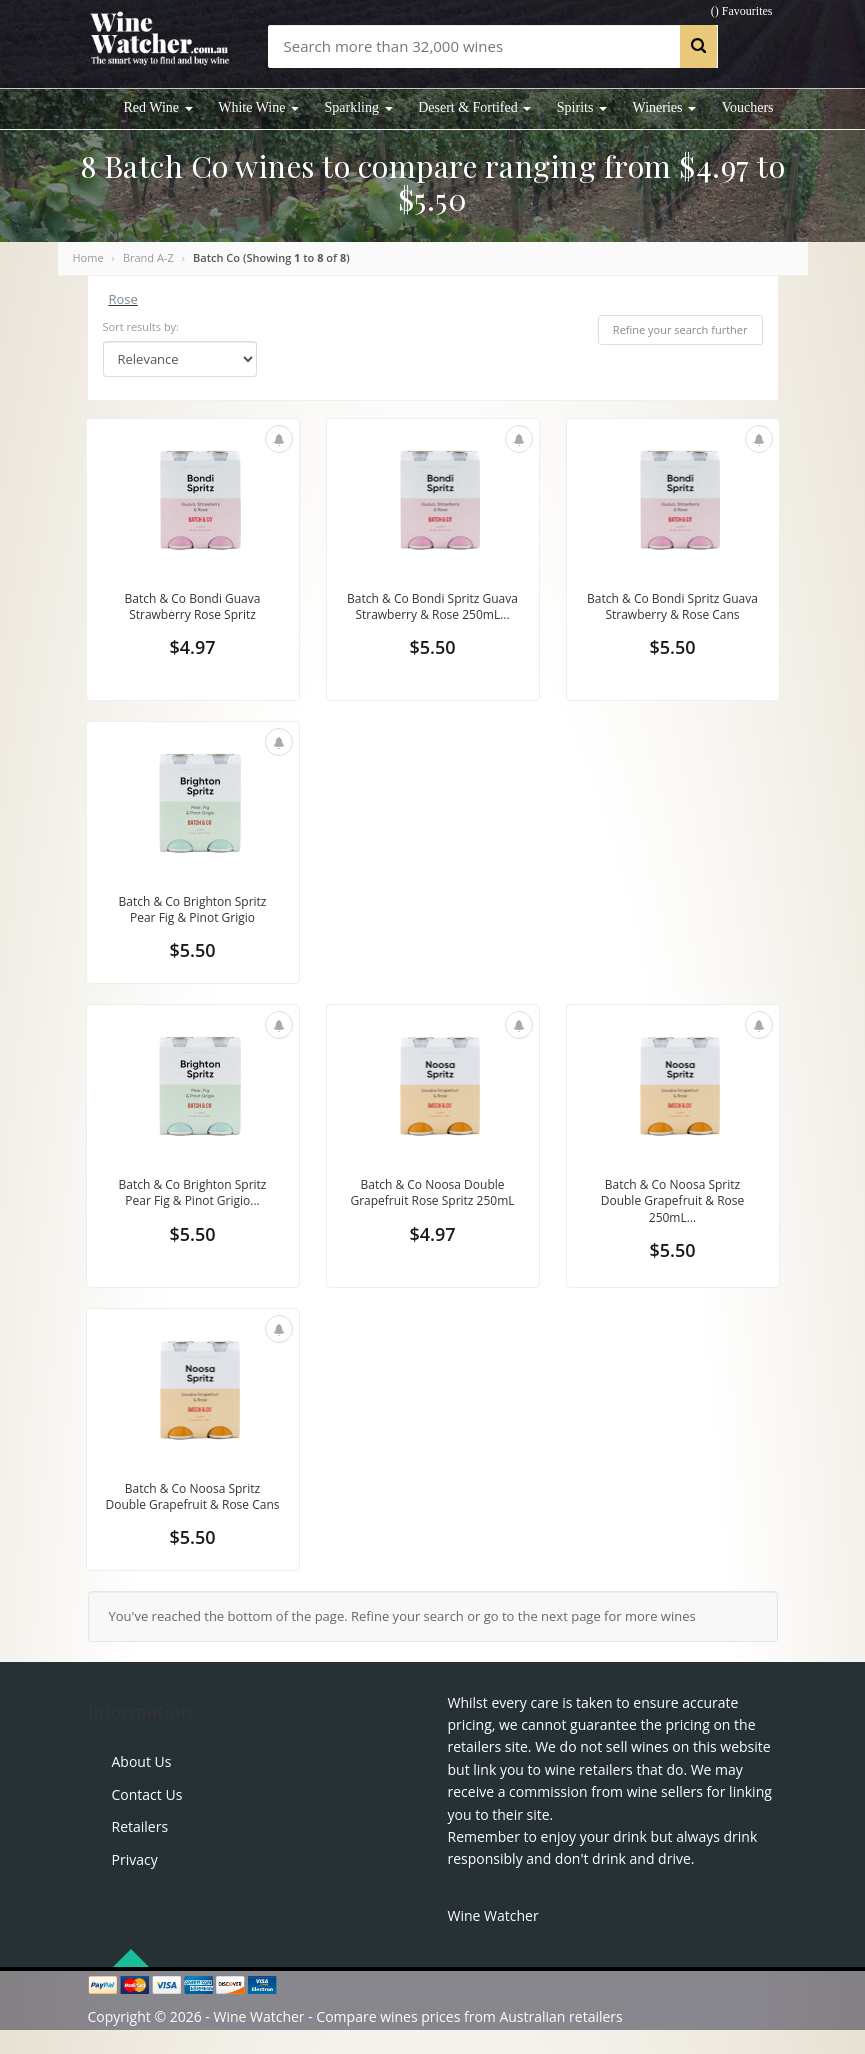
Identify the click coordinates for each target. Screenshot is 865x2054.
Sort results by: (141, 326)
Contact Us (147, 1818)
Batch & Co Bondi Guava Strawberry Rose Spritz (192, 608)
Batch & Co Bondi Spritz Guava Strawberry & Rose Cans (672, 616)
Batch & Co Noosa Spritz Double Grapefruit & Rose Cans (193, 1509)
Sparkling (359, 107)
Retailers (140, 1850)
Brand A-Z (148, 257)
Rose (123, 299)
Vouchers (748, 107)
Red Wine (158, 107)
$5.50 (432, 667)
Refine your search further (680, 329)
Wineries (664, 107)
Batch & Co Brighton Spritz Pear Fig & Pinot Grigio (192, 911)
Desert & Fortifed (474, 107)
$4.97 (192, 651)
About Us (142, 1785)
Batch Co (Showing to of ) (271, 257)
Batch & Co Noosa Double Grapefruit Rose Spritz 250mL (432, 1206)
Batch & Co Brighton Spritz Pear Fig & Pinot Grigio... (192, 1198)
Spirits (582, 107)
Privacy (135, 1882)
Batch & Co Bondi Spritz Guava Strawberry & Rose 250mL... (432, 616)
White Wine (258, 107)
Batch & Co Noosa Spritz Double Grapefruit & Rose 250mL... (673, 1206)
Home (88, 257)
